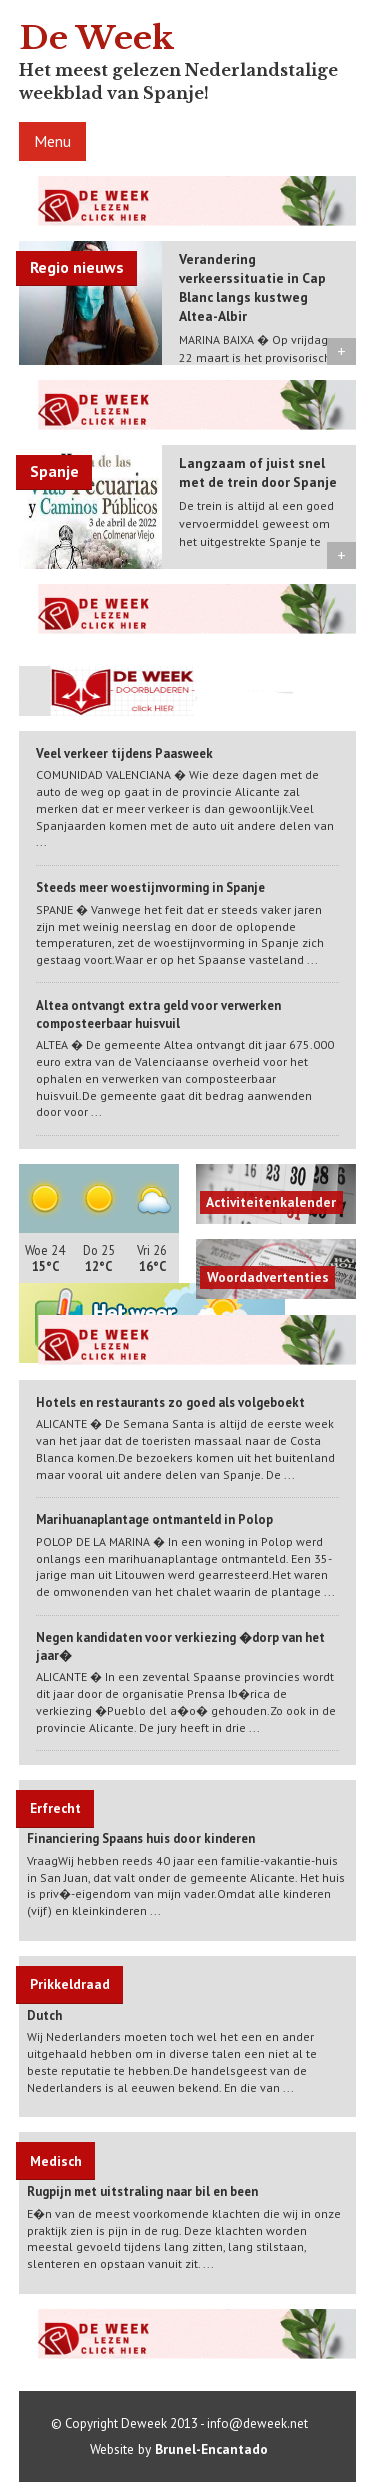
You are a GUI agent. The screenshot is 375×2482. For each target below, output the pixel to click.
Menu (52, 141)
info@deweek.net (257, 2423)
